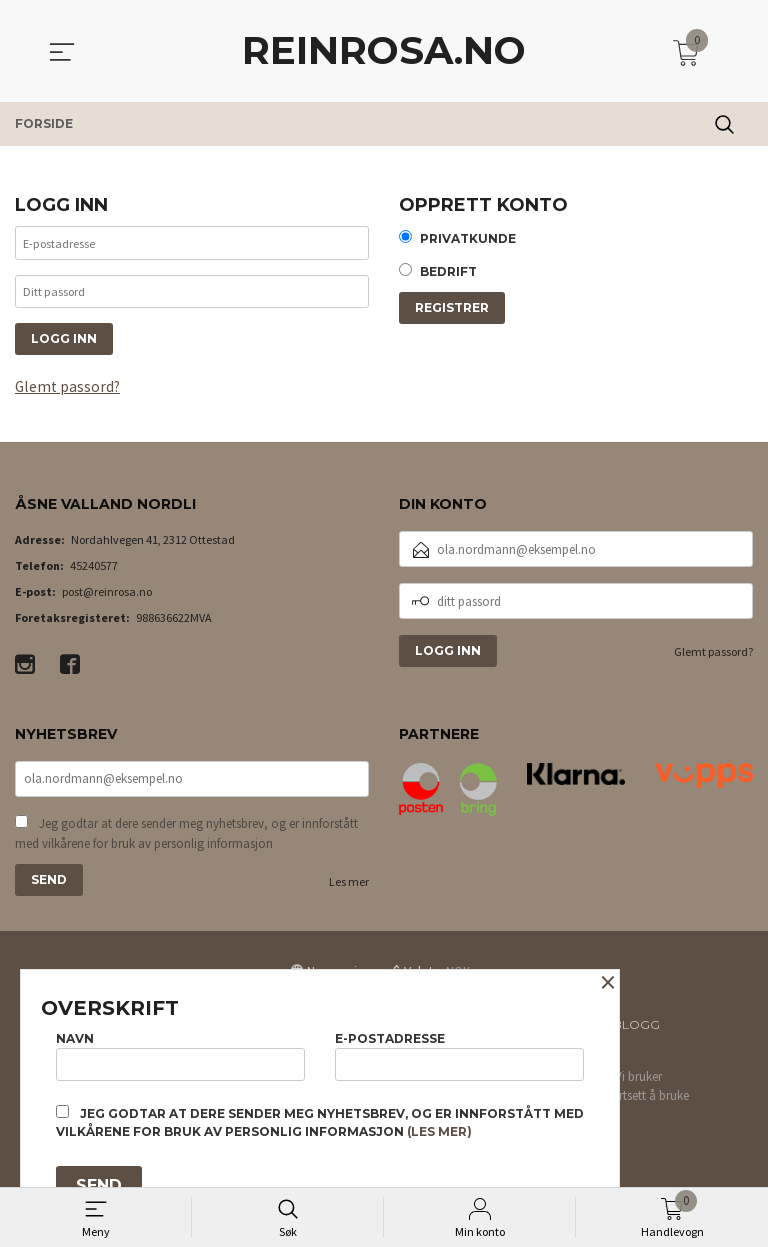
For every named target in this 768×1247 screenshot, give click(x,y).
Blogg (636, 1034)
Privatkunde (468, 239)
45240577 (94, 573)
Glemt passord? (69, 394)
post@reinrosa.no (107, 599)
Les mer (349, 891)
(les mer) (439, 1131)
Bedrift (448, 273)
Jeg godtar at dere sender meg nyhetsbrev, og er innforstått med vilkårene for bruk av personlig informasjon (186, 843)
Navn (180, 1053)
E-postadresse (459, 1053)
